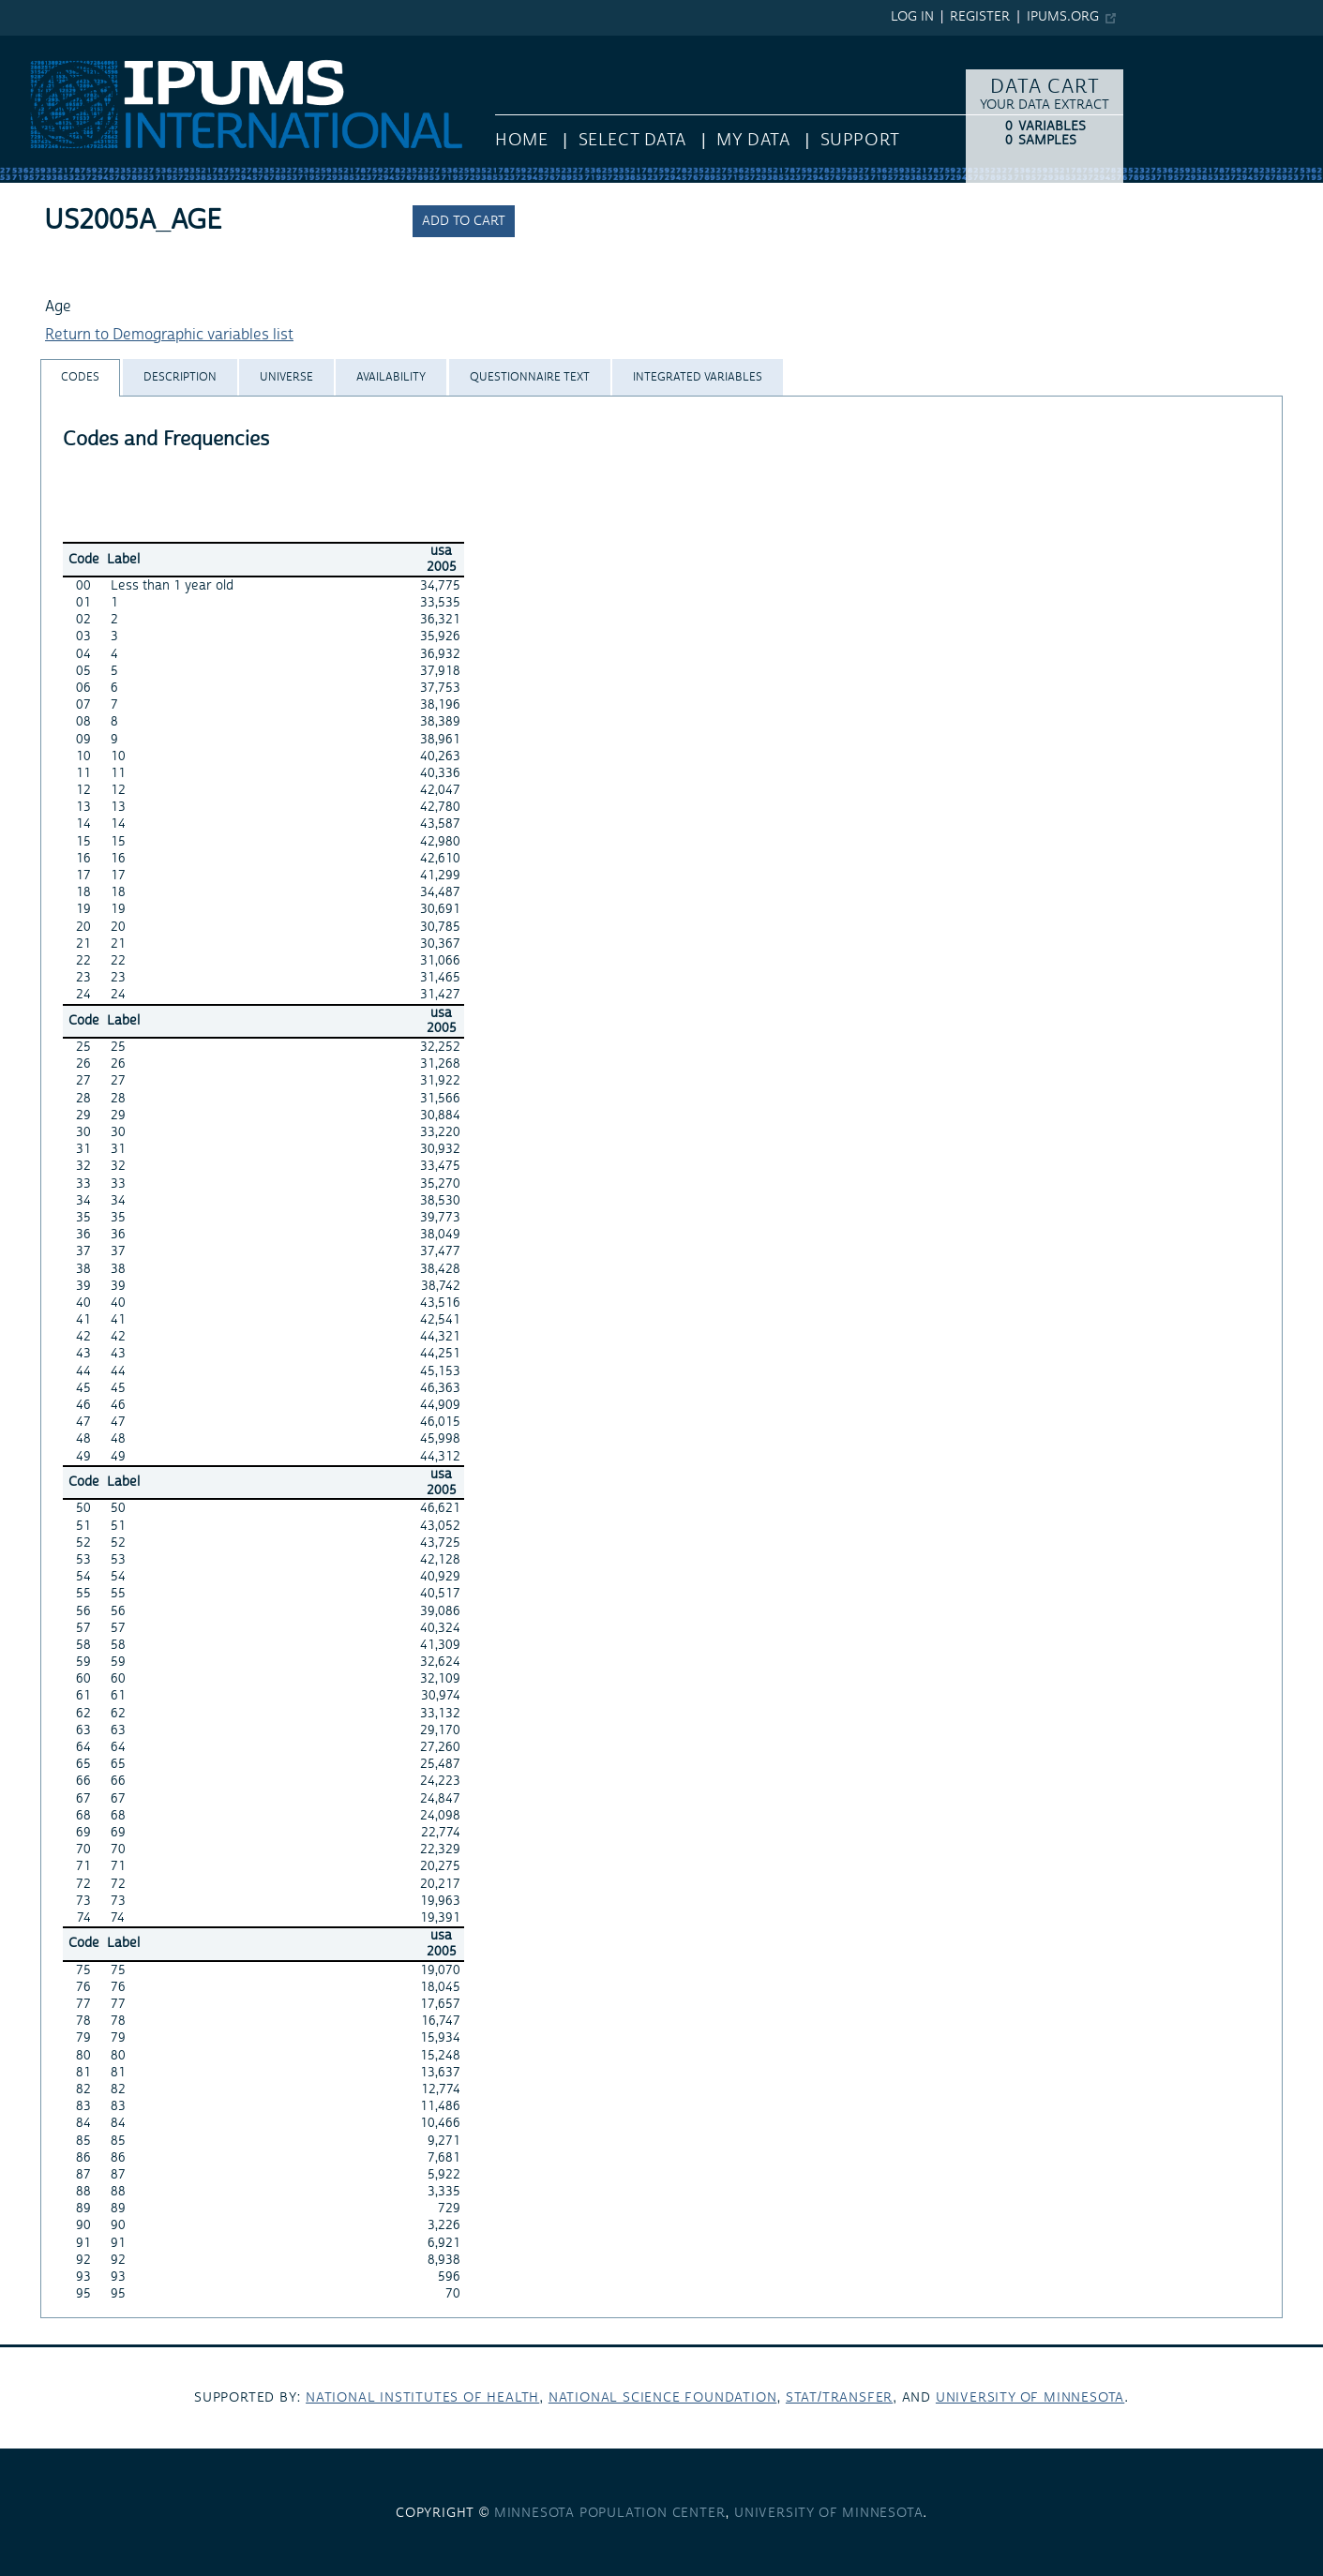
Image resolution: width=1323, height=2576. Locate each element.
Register (980, 16)
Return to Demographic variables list (169, 334)
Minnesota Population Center (610, 2513)
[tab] (80, 377)
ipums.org (1063, 16)
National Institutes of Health (422, 2397)
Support (860, 140)
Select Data (632, 140)
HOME (521, 140)
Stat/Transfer (839, 2397)
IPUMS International (68, 45)
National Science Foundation (663, 2397)
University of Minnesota (1030, 2397)
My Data (752, 140)
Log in (912, 16)
